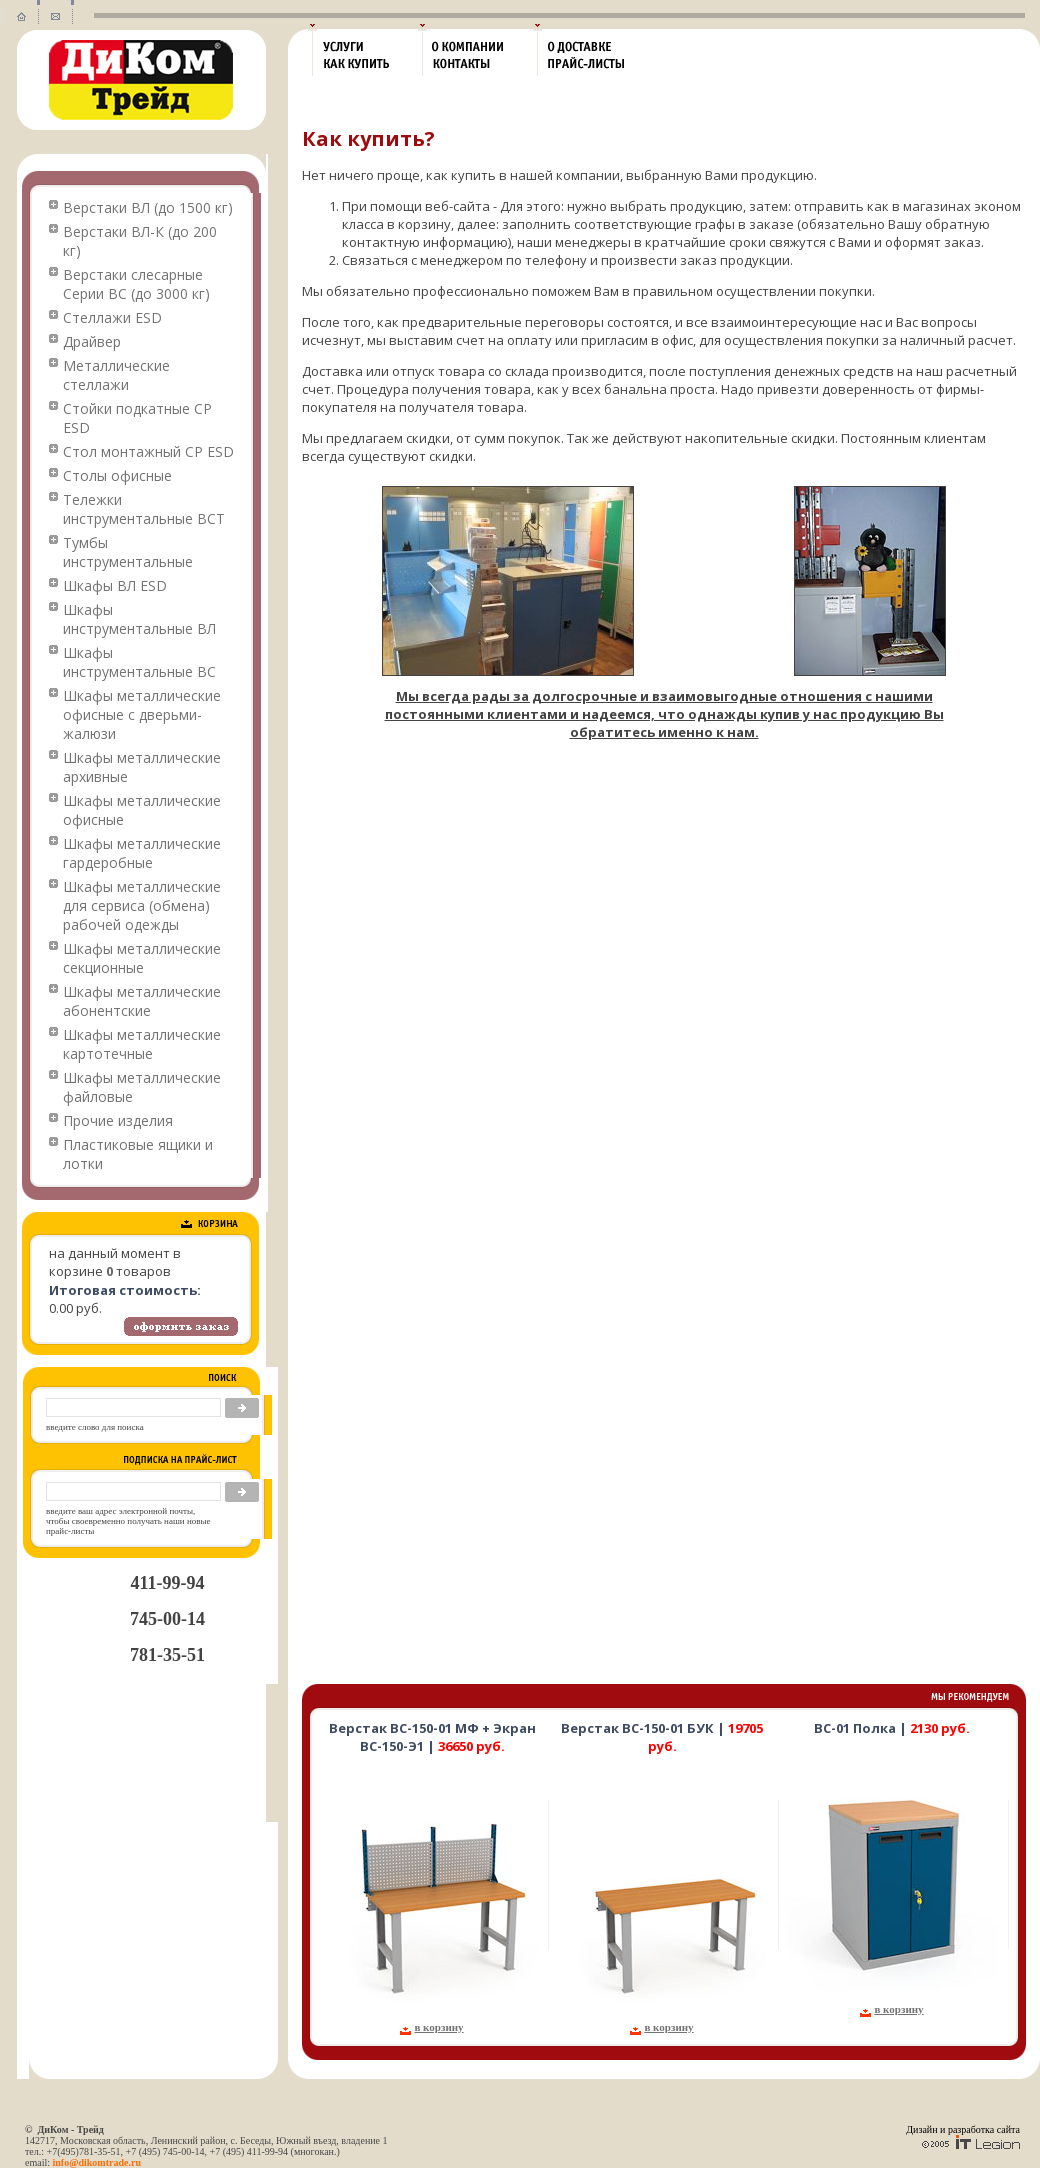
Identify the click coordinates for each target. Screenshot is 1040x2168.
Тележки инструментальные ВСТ (144, 509)
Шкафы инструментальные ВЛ (139, 619)
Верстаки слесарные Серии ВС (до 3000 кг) (136, 284)
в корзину (438, 2027)
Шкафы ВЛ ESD (115, 585)
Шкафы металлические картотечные (142, 1044)
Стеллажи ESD (112, 317)
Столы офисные (117, 475)
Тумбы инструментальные (128, 552)
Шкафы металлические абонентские (142, 1001)
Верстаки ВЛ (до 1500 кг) (148, 207)
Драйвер (92, 341)
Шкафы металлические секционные (142, 958)
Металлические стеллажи (116, 375)
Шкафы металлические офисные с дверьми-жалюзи (142, 714)
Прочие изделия (118, 1120)
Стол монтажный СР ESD (148, 451)
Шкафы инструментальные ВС (139, 662)
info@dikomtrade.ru (97, 2162)
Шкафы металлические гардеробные (142, 853)
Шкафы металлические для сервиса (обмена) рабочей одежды (142, 905)
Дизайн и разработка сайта (963, 2129)
